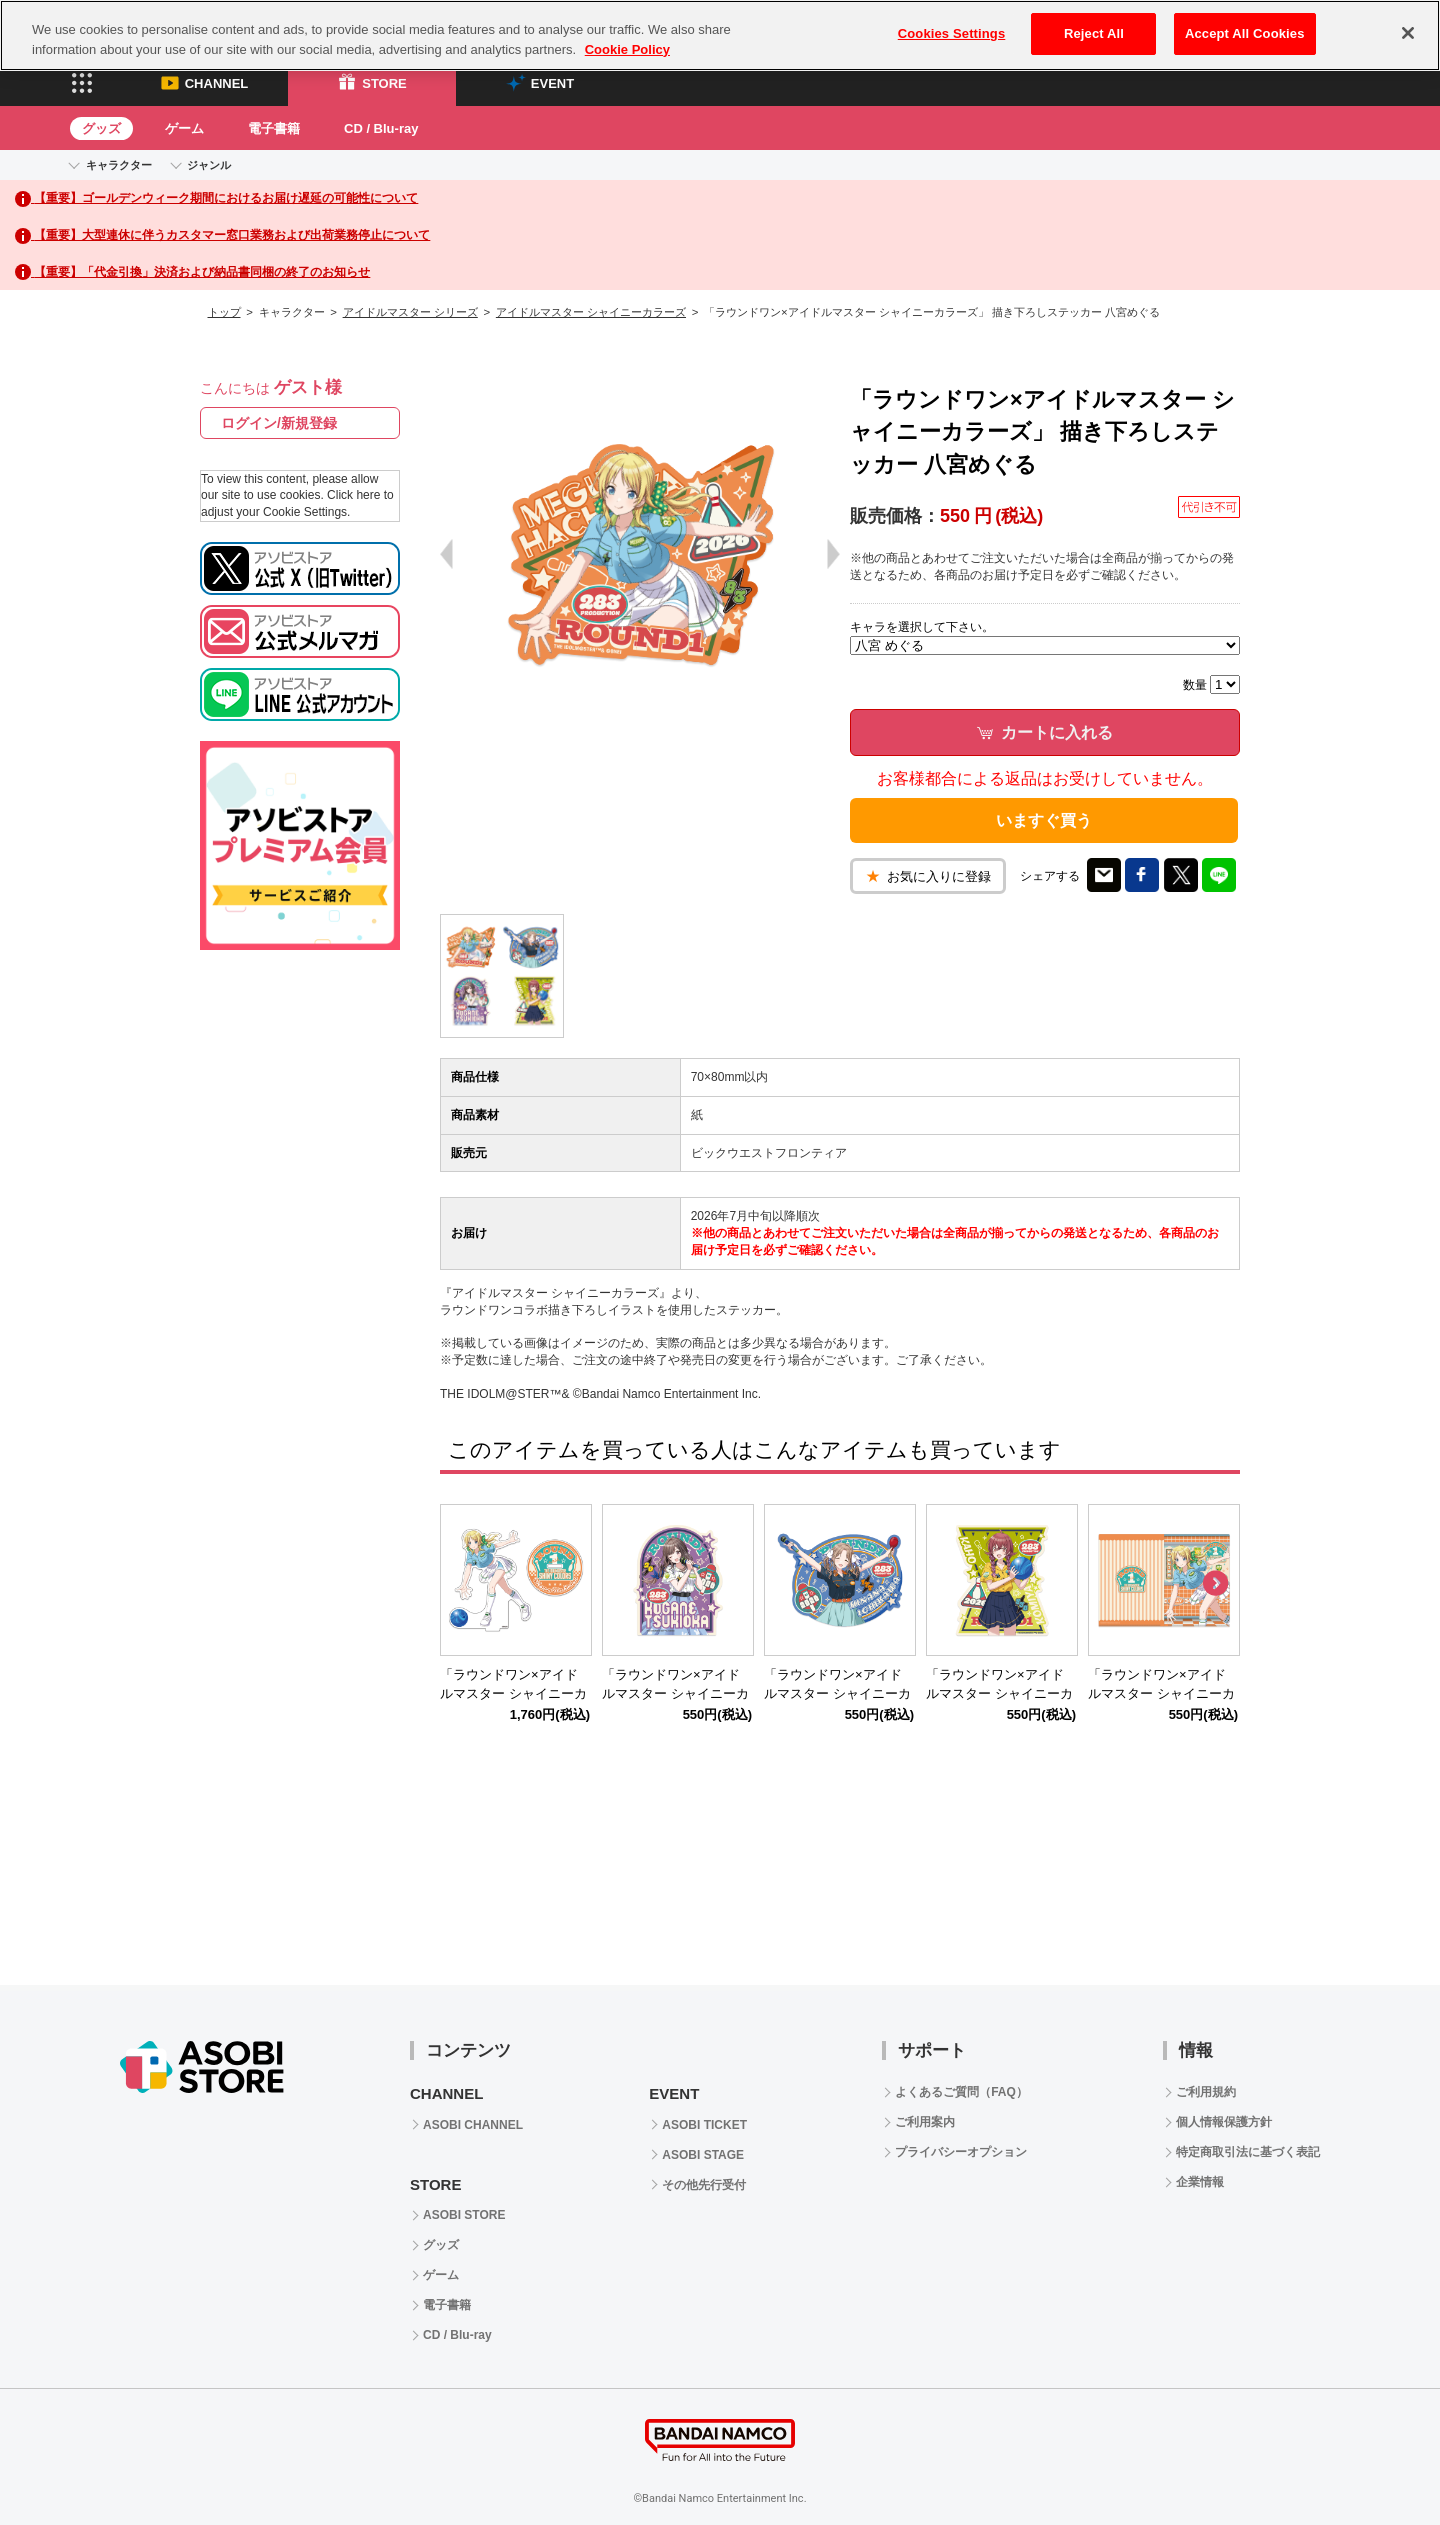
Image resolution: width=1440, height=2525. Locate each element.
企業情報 (1200, 2182)
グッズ (101, 128)
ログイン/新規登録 (279, 423)
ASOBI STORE (464, 2215)
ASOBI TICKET (704, 2125)
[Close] (1408, 33)
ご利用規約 (1206, 2092)
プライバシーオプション (961, 2152)
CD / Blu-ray (381, 128)
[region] (720, 35)
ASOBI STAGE (703, 2155)
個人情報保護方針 (1224, 2122)
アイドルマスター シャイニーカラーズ (591, 312)
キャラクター (119, 165)
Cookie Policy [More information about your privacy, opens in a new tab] (627, 49)
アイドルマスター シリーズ (410, 312)
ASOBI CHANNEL (473, 2125)
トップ (224, 312)
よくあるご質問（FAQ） (961, 2092)
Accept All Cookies (1245, 33)
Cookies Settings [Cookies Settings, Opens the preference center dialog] (952, 33)
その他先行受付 (704, 2185)
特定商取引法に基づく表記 (1248, 2152)
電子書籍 (274, 128)
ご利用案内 (925, 2122)
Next (1215, 1584)
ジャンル (209, 165)
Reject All (1094, 33)
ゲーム (184, 128)
